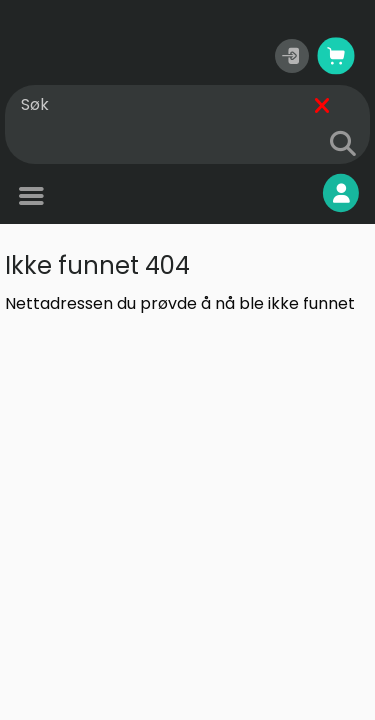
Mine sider (291, 193)
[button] (292, 56)
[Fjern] (322, 105)
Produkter (75, 198)
